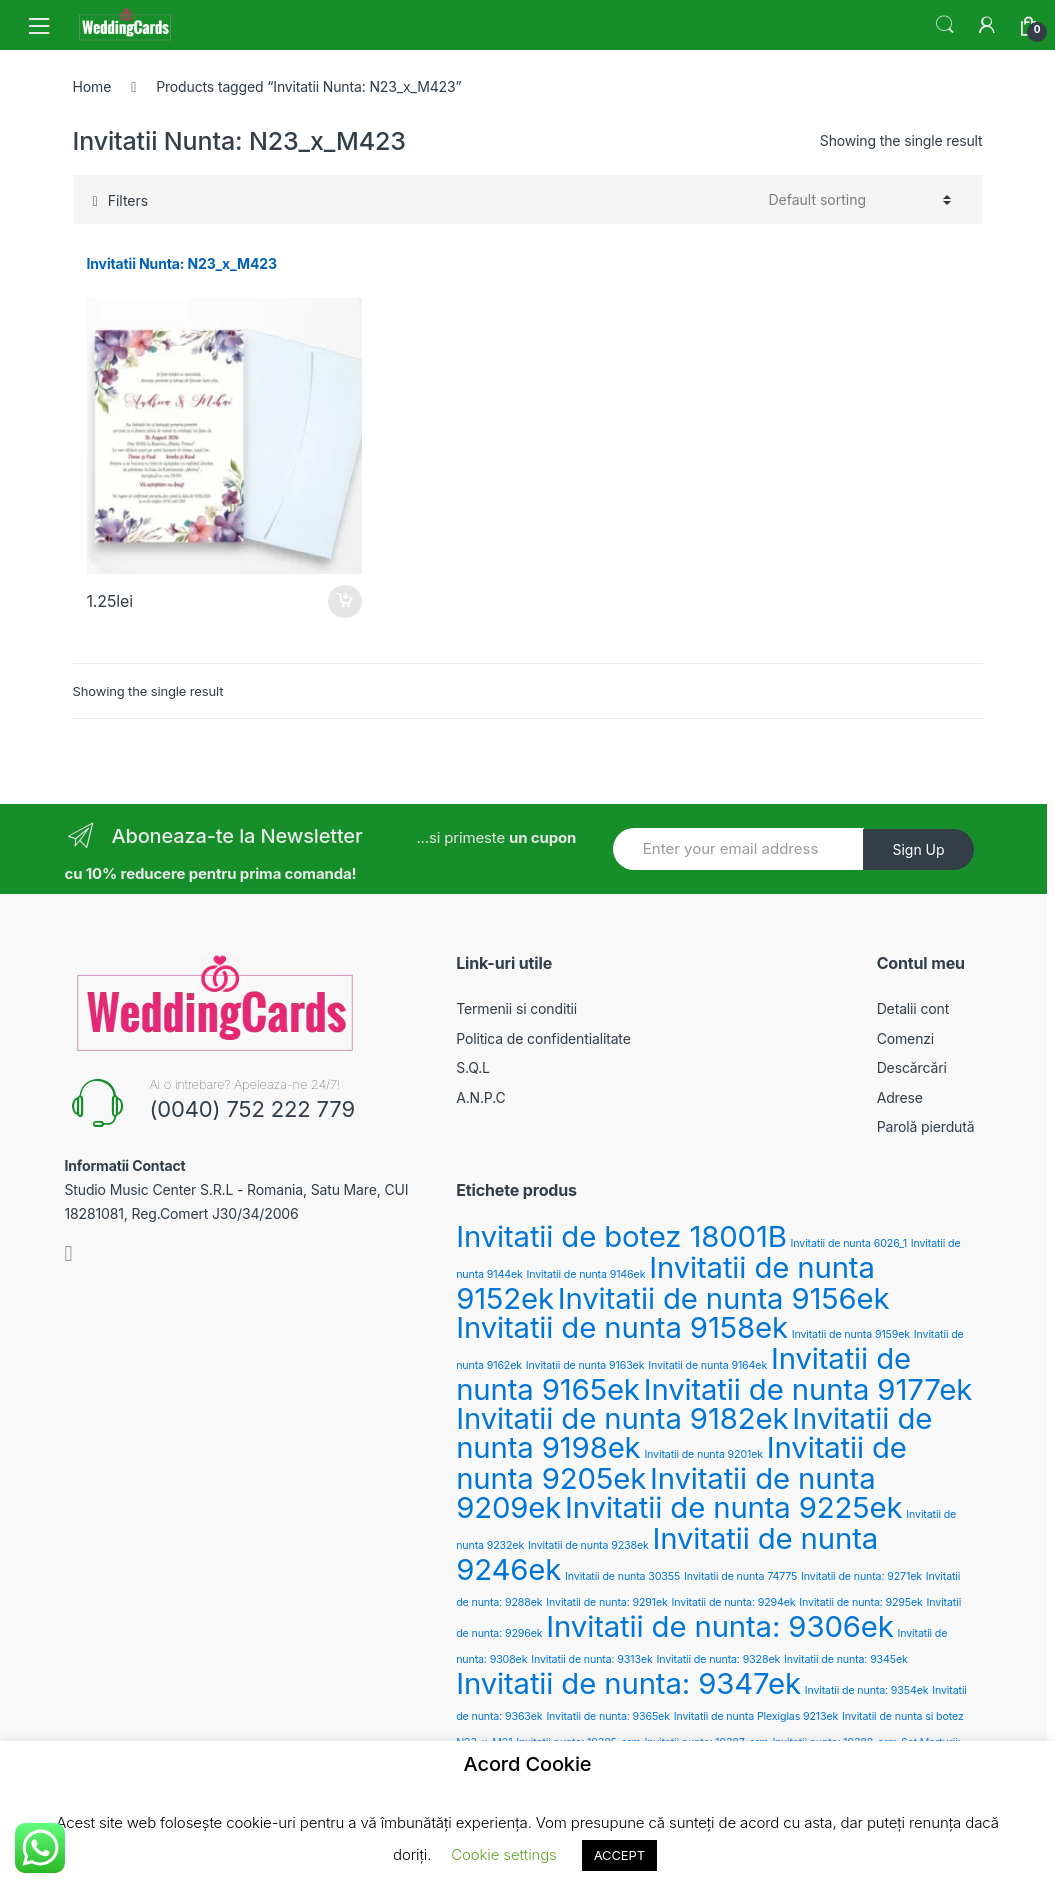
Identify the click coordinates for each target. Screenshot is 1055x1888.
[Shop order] (860, 200)
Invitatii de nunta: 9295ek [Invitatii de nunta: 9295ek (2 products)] (860, 1602)
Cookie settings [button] (503, 1854)
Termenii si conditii (516, 1008)
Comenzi (905, 1038)
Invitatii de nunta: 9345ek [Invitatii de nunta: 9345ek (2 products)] (846, 1659)
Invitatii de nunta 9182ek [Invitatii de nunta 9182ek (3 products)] (622, 1418)
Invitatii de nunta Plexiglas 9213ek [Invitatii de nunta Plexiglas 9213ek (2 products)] (756, 1716)
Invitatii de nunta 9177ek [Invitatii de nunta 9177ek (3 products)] (808, 1389)
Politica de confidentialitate (543, 1038)
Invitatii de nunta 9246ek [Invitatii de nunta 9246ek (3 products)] (667, 1554)
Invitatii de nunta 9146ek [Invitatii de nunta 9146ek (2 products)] (585, 1274)
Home (92, 86)
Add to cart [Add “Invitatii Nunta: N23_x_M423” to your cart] (344, 602)
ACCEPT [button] (619, 1855)
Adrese (900, 1097)
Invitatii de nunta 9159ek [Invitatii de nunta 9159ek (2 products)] (851, 1334)
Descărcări (912, 1067)
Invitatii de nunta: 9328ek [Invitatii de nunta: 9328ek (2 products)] (719, 1659)
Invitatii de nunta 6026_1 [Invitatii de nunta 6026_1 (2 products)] (849, 1243)
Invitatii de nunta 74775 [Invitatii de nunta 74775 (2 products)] (740, 1576)
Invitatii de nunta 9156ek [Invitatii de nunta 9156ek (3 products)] (724, 1298)
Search (945, 25)
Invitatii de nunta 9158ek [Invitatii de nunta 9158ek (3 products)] (622, 1327)
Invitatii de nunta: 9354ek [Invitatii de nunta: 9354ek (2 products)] (867, 1690)
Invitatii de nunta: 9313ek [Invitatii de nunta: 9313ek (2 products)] (591, 1659)
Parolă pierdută (926, 1126)
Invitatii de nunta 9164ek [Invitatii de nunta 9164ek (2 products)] (707, 1365)
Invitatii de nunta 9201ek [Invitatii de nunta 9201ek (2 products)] (703, 1454)
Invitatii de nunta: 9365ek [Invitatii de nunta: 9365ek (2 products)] (608, 1716)
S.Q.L (473, 1067)
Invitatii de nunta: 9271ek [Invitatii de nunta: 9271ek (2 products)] (861, 1576)
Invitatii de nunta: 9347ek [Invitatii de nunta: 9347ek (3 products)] (628, 1683)
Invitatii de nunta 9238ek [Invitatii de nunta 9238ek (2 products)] (588, 1545)
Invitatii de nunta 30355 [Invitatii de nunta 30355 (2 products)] (622, 1576)
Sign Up (918, 849)
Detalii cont (913, 1008)
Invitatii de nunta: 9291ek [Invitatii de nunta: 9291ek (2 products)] (606, 1602)
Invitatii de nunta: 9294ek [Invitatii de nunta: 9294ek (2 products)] (734, 1602)
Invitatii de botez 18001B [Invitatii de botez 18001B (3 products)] (621, 1236)
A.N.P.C (480, 1097)
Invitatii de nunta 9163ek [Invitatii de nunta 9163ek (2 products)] (585, 1365)
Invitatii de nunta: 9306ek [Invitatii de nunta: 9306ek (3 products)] (719, 1626)
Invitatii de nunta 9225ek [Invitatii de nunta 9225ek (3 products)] (733, 1507)
